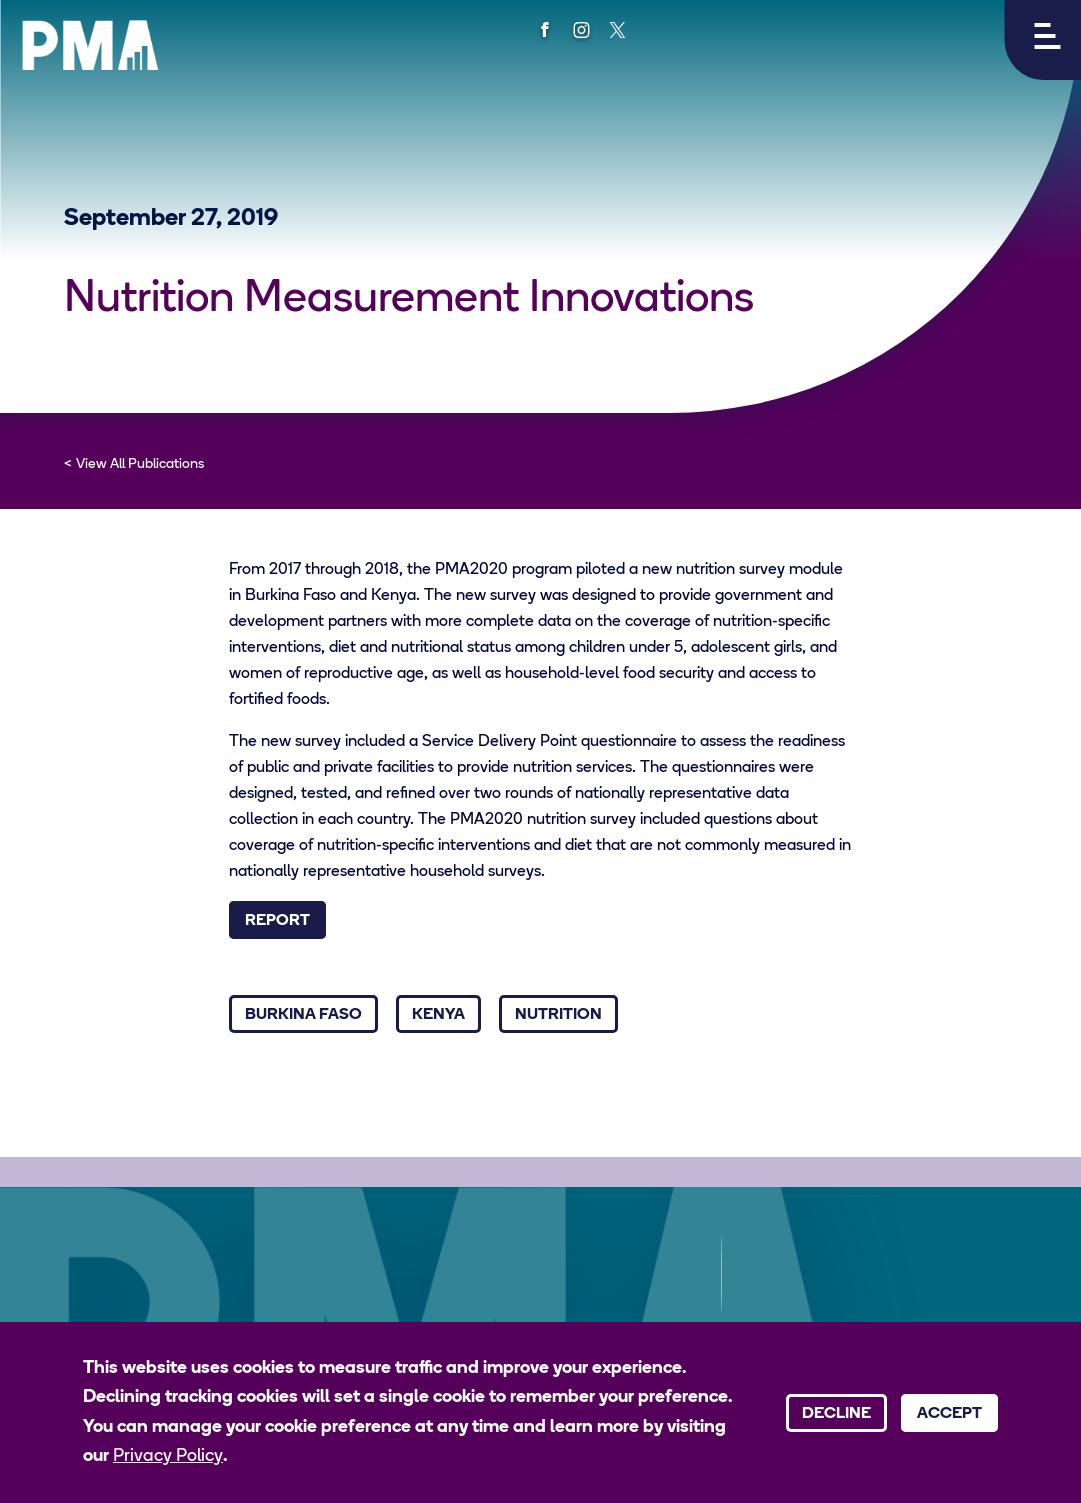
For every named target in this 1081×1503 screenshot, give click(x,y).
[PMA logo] (90, 45)
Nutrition (558, 1015)
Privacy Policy (168, 1456)
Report (277, 921)
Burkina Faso (303, 1015)
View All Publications (140, 464)
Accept (949, 1414)
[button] (1042, 40)
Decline (836, 1414)
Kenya (438, 1015)
